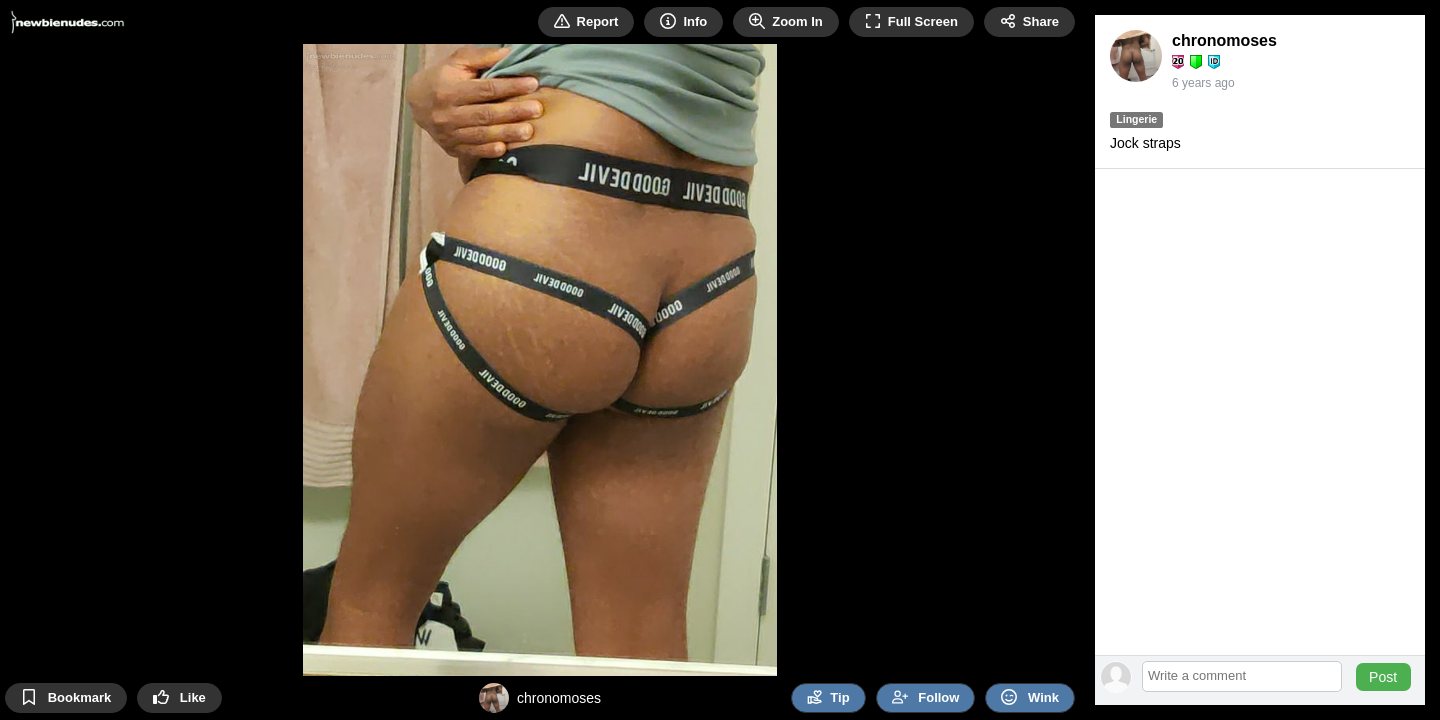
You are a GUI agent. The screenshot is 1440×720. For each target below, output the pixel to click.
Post (1383, 677)
